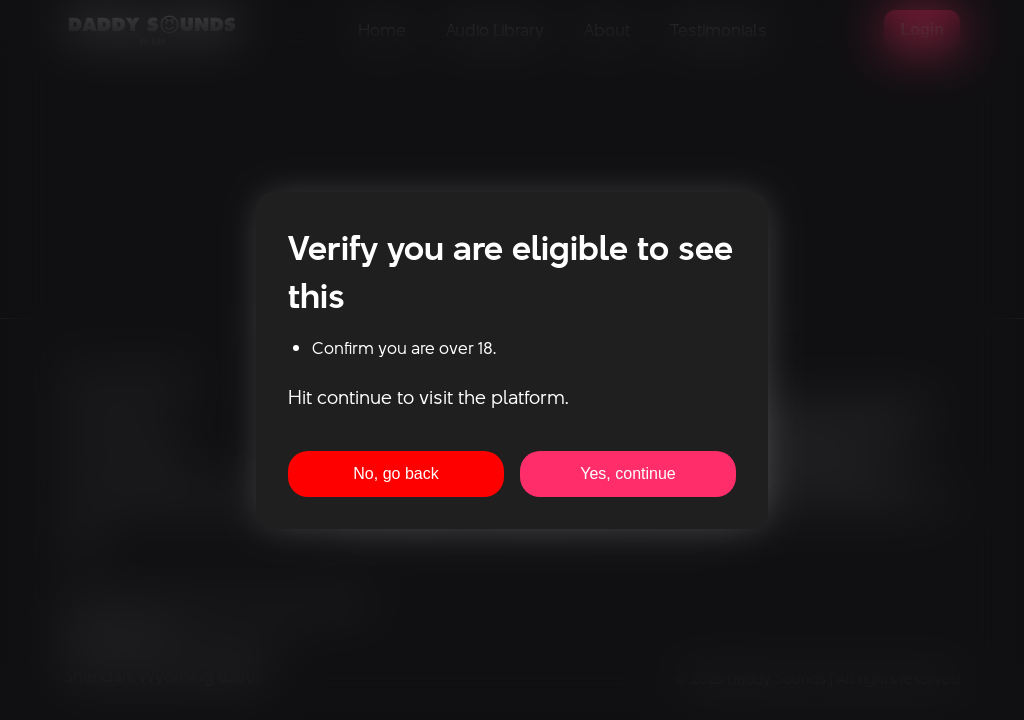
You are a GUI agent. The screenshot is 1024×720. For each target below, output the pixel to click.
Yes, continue (627, 473)
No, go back (395, 473)
